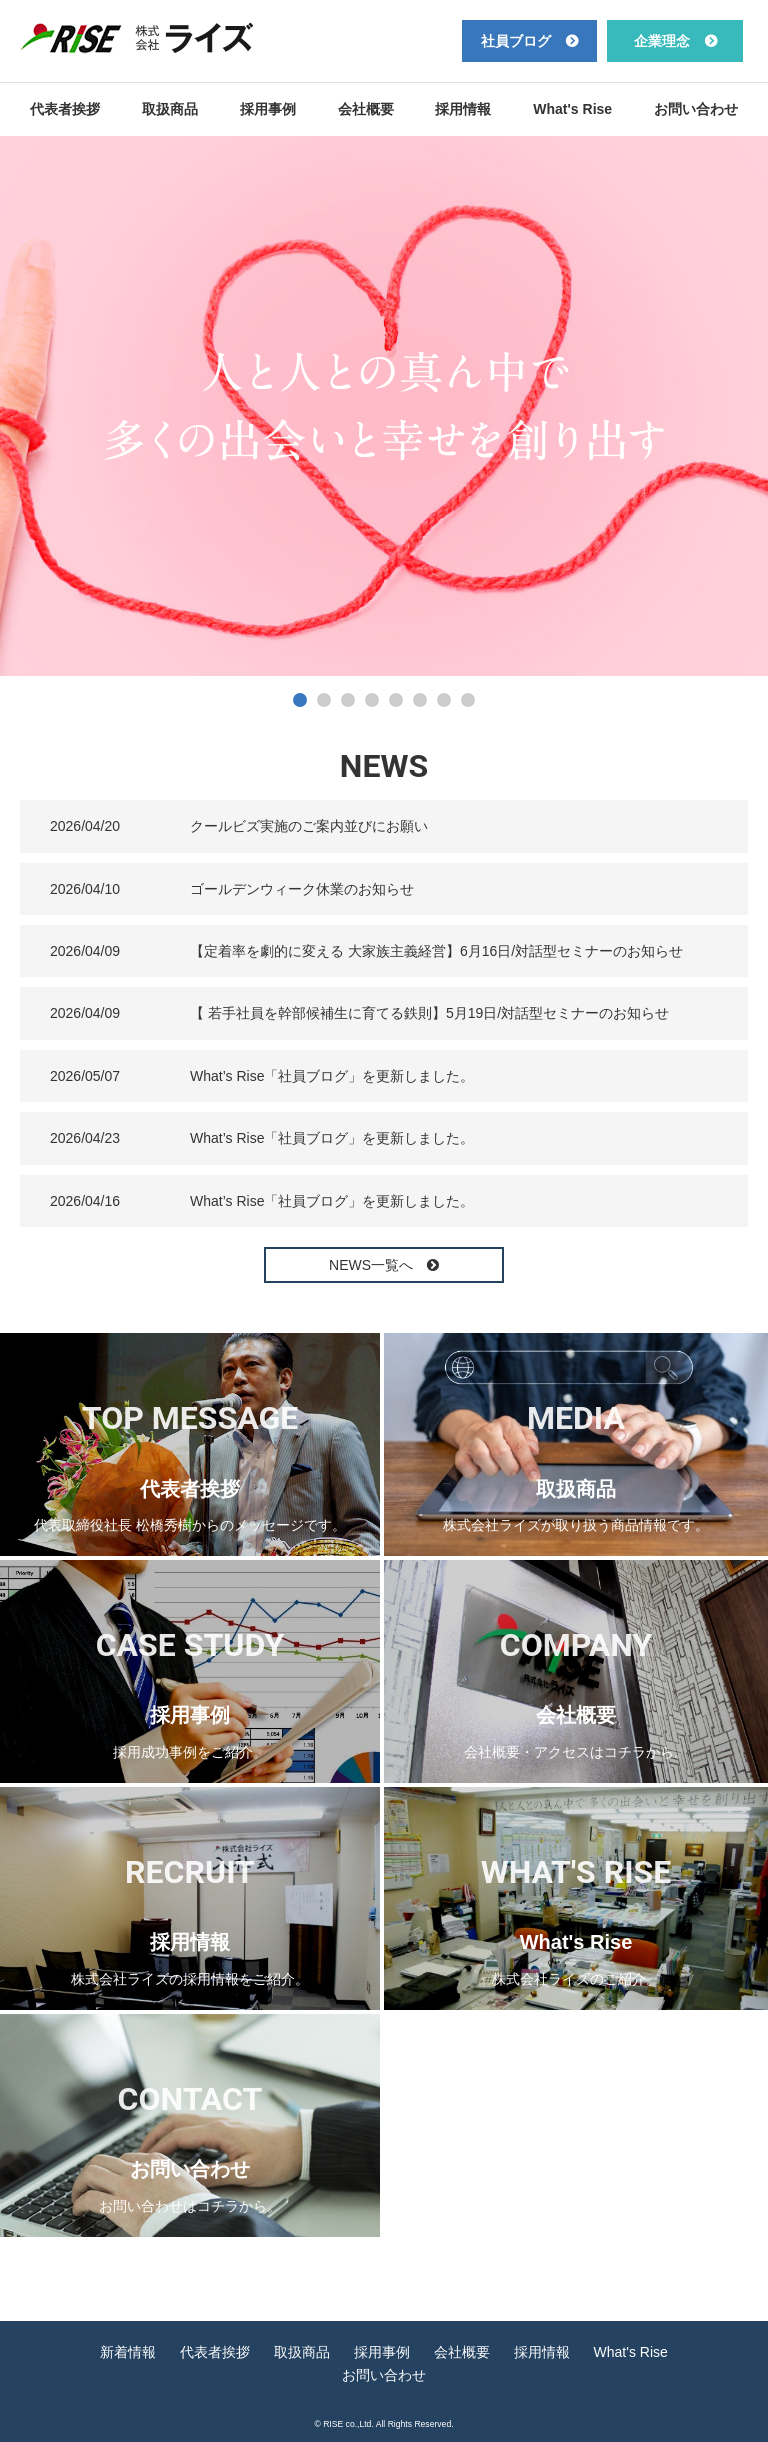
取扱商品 (170, 109)
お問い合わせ (696, 109)
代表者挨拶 (65, 109)
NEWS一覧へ (373, 1265)
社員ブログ (516, 41)
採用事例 (268, 109)
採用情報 (463, 109)
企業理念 (662, 41)
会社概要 (366, 109)
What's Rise (572, 109)
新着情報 (128, 2352)
